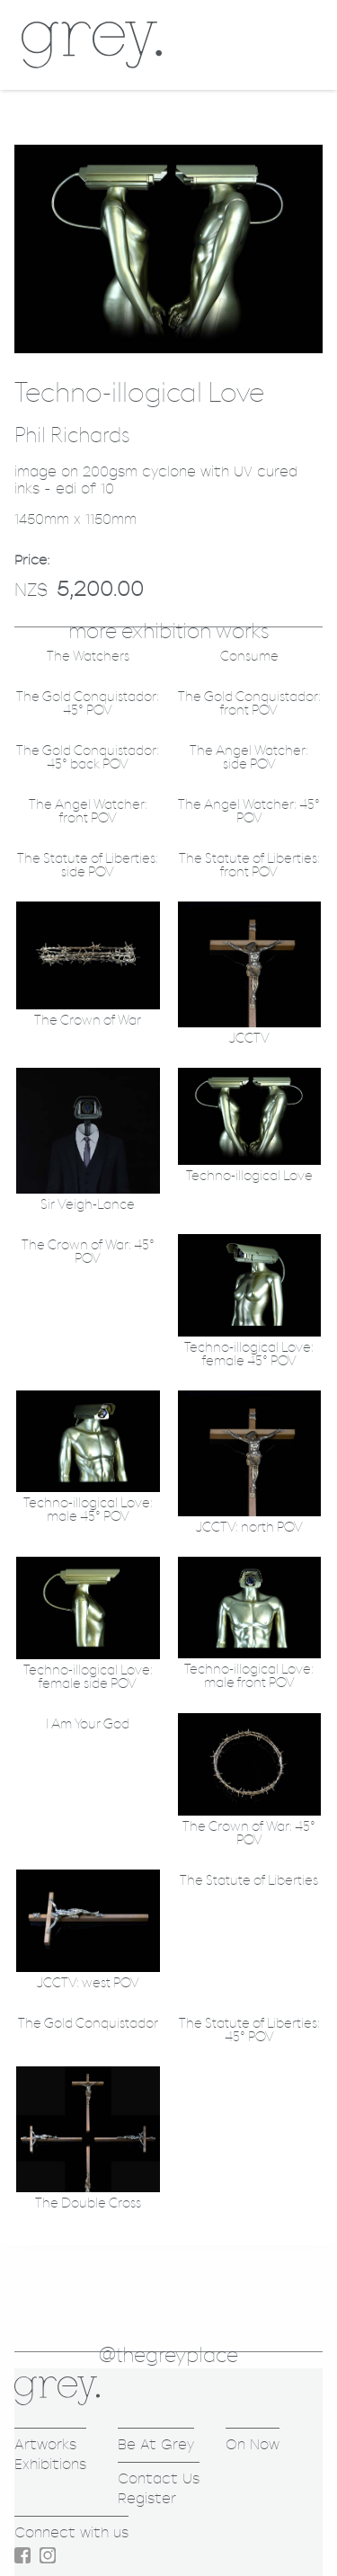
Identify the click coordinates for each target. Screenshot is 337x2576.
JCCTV (249, 1038)
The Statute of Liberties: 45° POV (249, 2030)
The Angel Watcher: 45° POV (249, 811)
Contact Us (159, 2478)
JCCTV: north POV (249, 1527)
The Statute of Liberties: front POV (249, 865)
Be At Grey (156, 2444)
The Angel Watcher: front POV (88, 811)
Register (147, 2498)
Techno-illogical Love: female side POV (88, 1677)
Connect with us (71, 2532)
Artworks (45, 2444)
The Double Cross (88, 2203)
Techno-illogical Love (249, 1176)
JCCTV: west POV (88, 1983)
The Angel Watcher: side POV (249, 757)
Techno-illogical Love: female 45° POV (249, 1354)
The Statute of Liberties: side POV (87, 865)
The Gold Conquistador (88, 2023)
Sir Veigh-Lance (87, 1205)
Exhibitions (50, 2464)
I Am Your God (87, 1724)
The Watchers (88, 656)
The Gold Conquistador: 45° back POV (87, 757)
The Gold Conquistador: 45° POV (87, 703)
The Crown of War (87, 1020)
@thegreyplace (168, 2356)
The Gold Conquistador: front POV (249, 703)
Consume (249, 656)
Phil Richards (72, 436)
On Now (252, 2444)
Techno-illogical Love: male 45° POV (88, 1510)
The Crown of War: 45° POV (88, 1252)
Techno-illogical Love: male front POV (249, 1676)
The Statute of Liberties (249, 1881)
